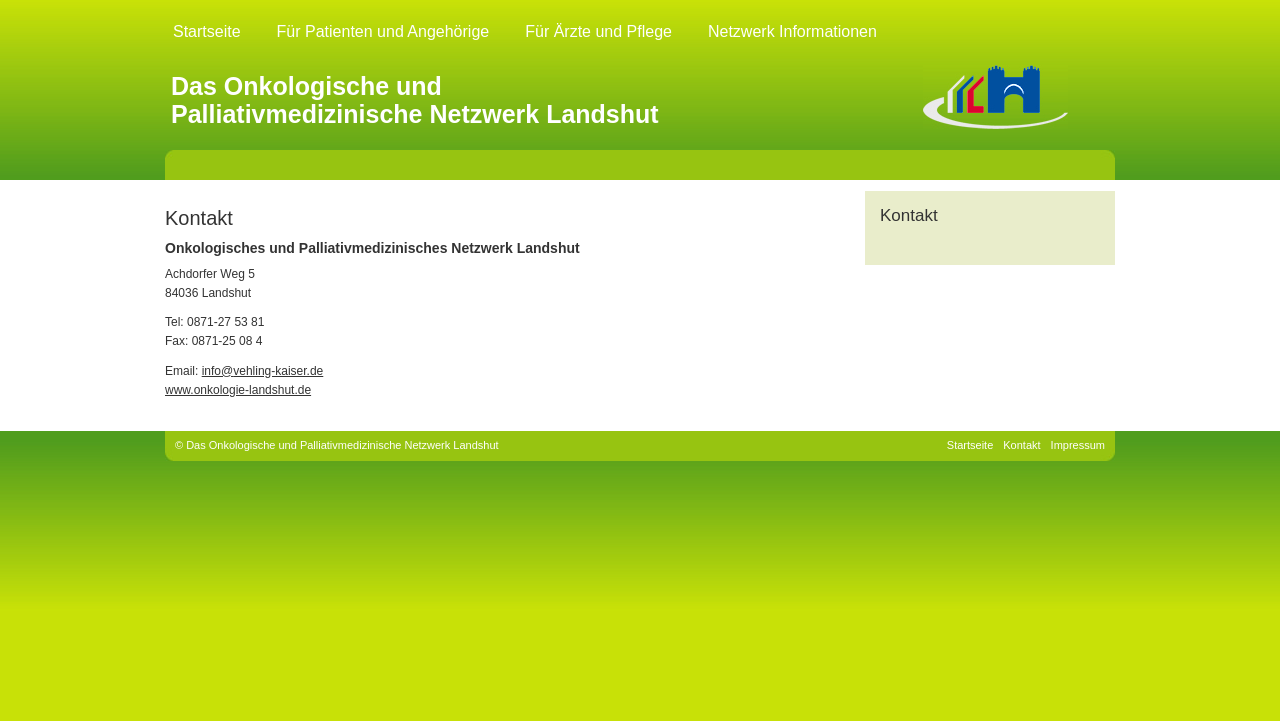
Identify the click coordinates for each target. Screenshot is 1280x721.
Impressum (1078, 445)
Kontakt (1021, 445)
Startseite (207, 31)
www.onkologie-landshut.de (238, 390)
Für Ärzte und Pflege (598, 31)
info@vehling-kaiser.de (263, 371)
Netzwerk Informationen (792, 31)
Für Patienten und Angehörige (383, 31)
